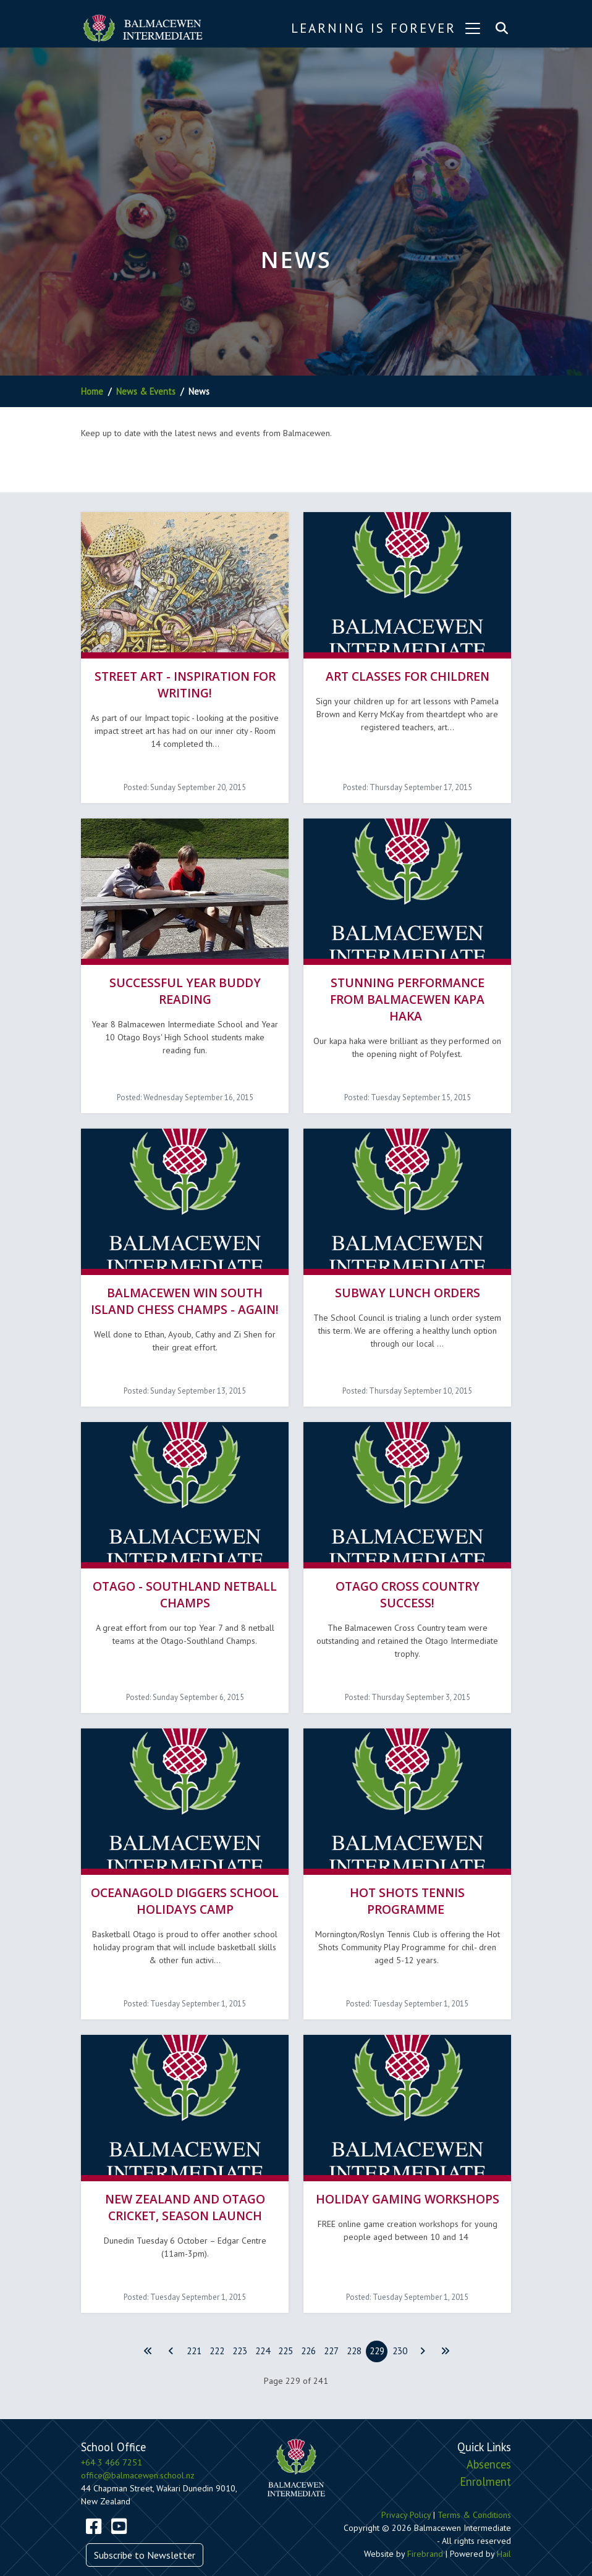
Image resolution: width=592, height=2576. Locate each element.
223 (239, 2325)
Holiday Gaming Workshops (407, 2173)
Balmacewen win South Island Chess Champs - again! (185, 1288)
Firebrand (425, 2527)
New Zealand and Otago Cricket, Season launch (185, 2181)
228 (354, 2325)
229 (377, 2325)
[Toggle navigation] (472, 28)
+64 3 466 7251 (111, 2435)
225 (285, 2325)
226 (308, 2325)
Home (92, 391)
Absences (489, 2437)
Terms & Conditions (474, 2488)
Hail (504, 2527)
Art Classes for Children (407, 671)
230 (399, 2325)
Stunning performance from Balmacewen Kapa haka (407, 991)
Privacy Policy (406, 2488)
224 (262, 2325)
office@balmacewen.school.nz (138, 2448)
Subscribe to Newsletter (144, 2528)
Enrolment (485, 2455)
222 (216, 2325)
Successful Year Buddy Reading (185, 982)
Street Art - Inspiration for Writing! (185, 680)
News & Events (145, 391)
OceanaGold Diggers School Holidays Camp (185, 1879)
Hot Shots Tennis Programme (407, 1879)
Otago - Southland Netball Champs (185, 1577)
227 (331, 2325)
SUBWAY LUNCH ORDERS (407, 1279)
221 (194, 2325)
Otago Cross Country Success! (408, 1577)
